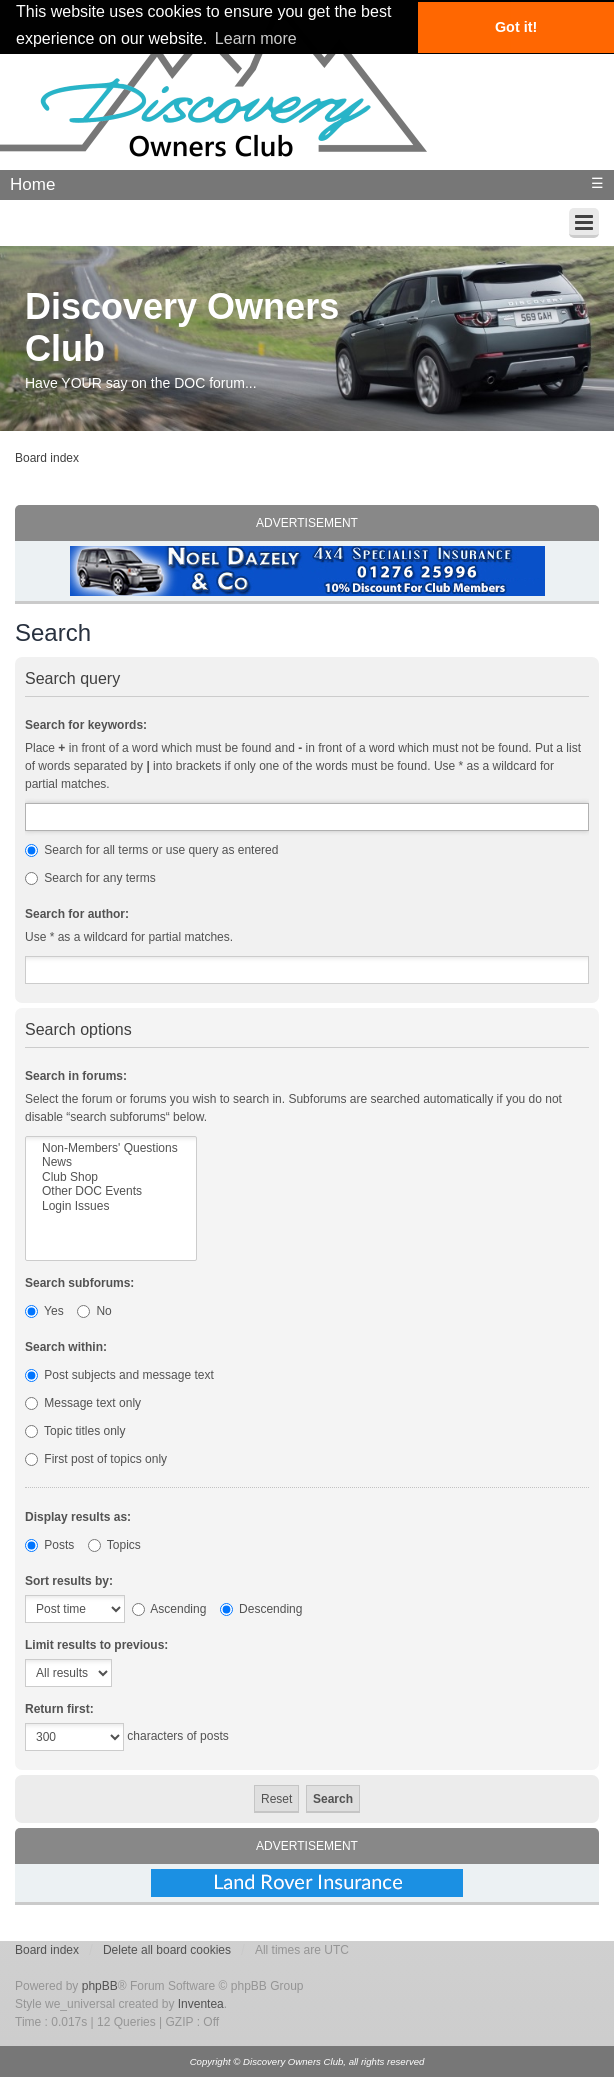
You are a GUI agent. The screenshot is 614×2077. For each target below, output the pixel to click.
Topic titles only (75, 1431)
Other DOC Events (111, 1191)
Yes (44, 1311)
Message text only (83, 1403)
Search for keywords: (86, 725)
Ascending (169, 1609)
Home (32, 184)
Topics (114, 1545)
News (111, 1162)
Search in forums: (76, 1076)
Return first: (59, 1709)
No (94, 1311)
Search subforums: (79, 1283)
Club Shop (111, 1177)
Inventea (201, 2004)
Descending (261, 1609)
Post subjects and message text (119, 1375)
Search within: (66, 1347)
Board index (47, 458)
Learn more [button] (256, 38)
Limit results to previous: (96, 1645)
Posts (49, 1545)
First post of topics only (96, 1459)
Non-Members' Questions (111, 1148)
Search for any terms (90, 878)
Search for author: (77, 914)
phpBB (100, 1986)
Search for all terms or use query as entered (151, 850)
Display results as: (78, 1517)
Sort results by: (69, 1581)
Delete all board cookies (167, 1950)
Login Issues (111, 1206)
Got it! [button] (516, 27)
